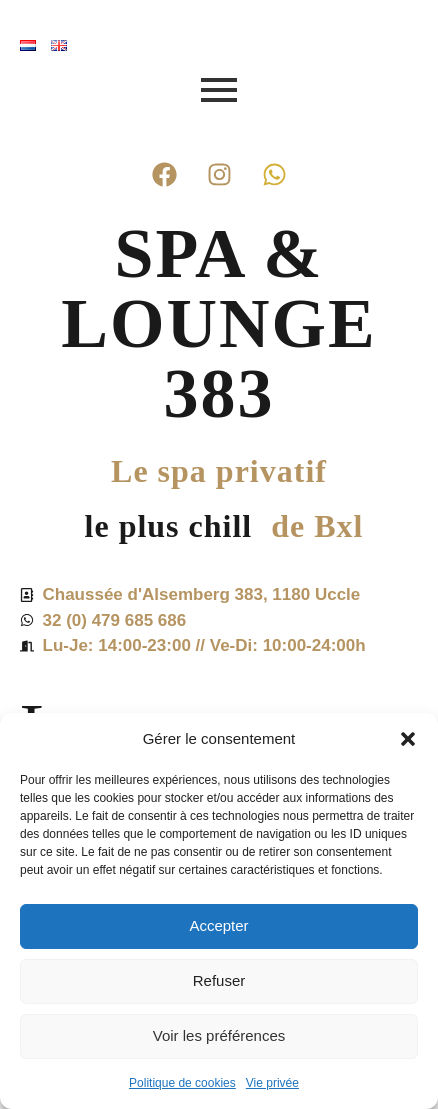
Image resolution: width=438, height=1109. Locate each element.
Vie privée (272, 1083)
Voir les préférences (219, 1035)
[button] (408, 739)
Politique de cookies (182, 1083)
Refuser (219, 980)
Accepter (218, 925)
